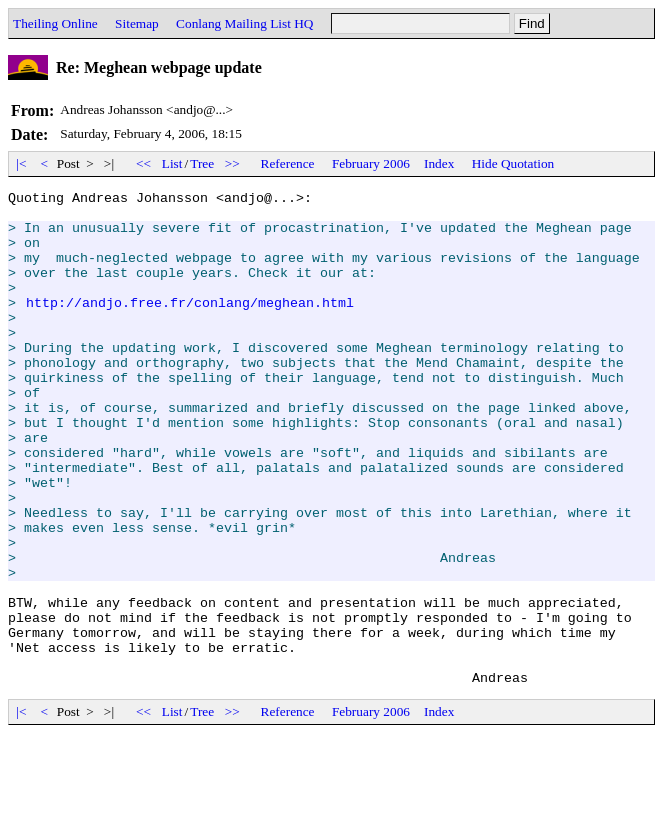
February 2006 (371, 163)
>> (233, 163)
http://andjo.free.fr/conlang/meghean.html (190, 326)
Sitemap (137, 23)
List (172, 163)
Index (439, 163)
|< (21, 163)
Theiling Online (55, 23)
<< (144, 163)
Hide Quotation (513, 163)
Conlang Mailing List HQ (244, 23)
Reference (288, 163)
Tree (202, 163)
